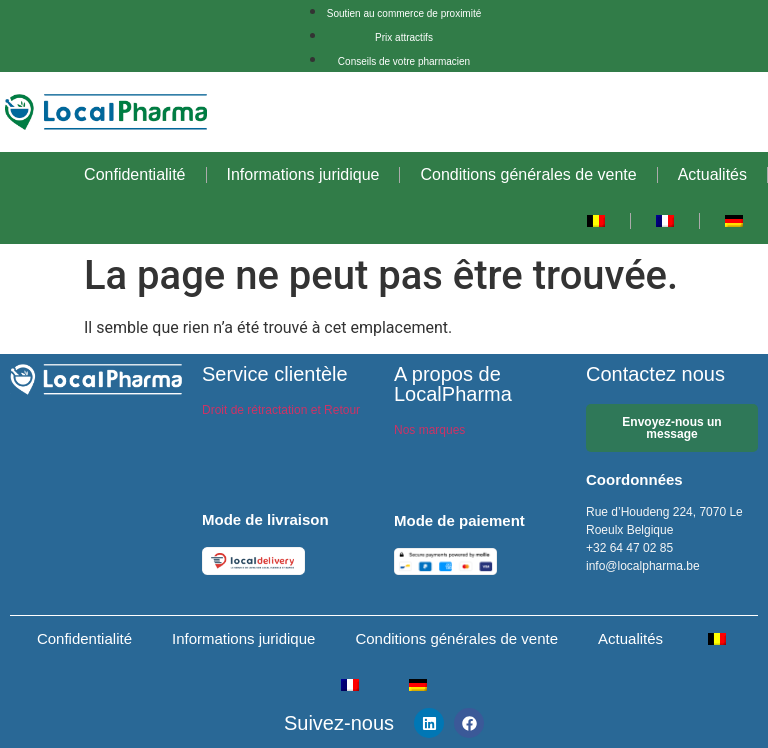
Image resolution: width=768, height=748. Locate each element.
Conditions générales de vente (528, 174)
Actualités (712, 174)
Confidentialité (134, 174)
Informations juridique (303, 174)
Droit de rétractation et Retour (281, 410)
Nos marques (429, 430)
